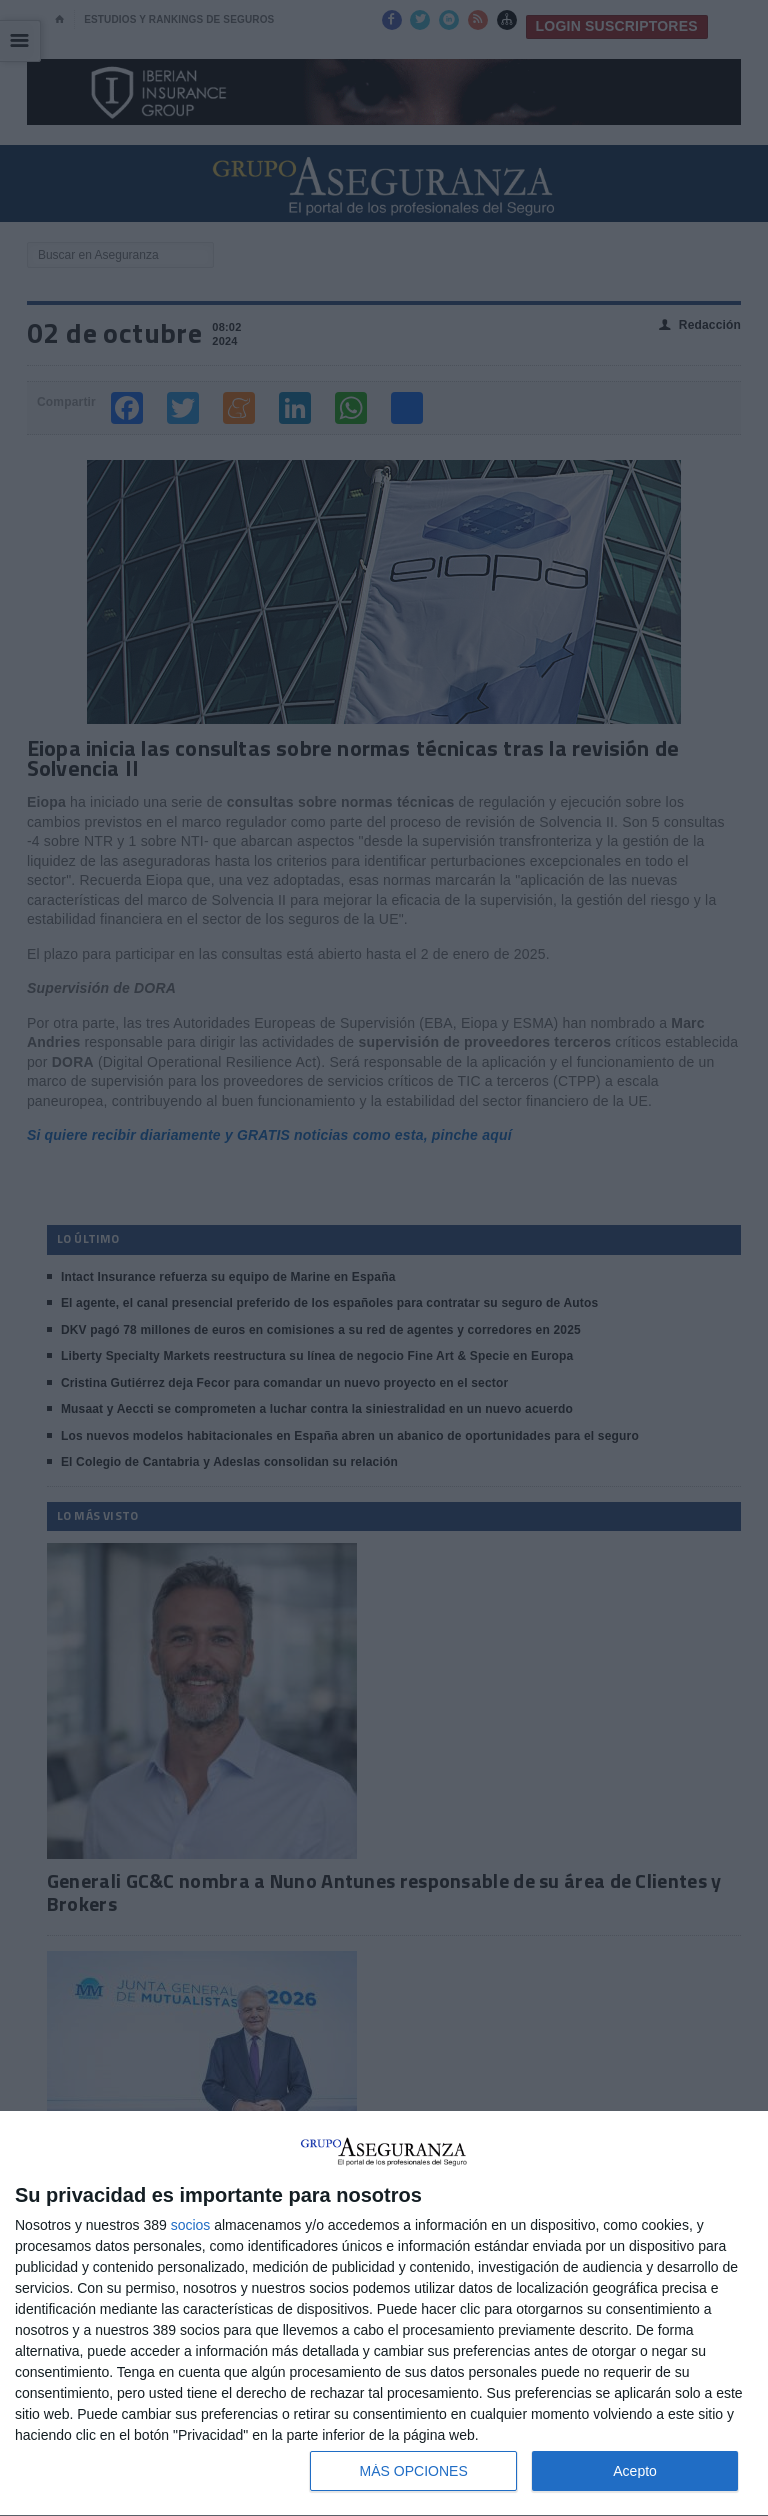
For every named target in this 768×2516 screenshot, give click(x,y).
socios (191, 2225)
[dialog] (384, 2314)
